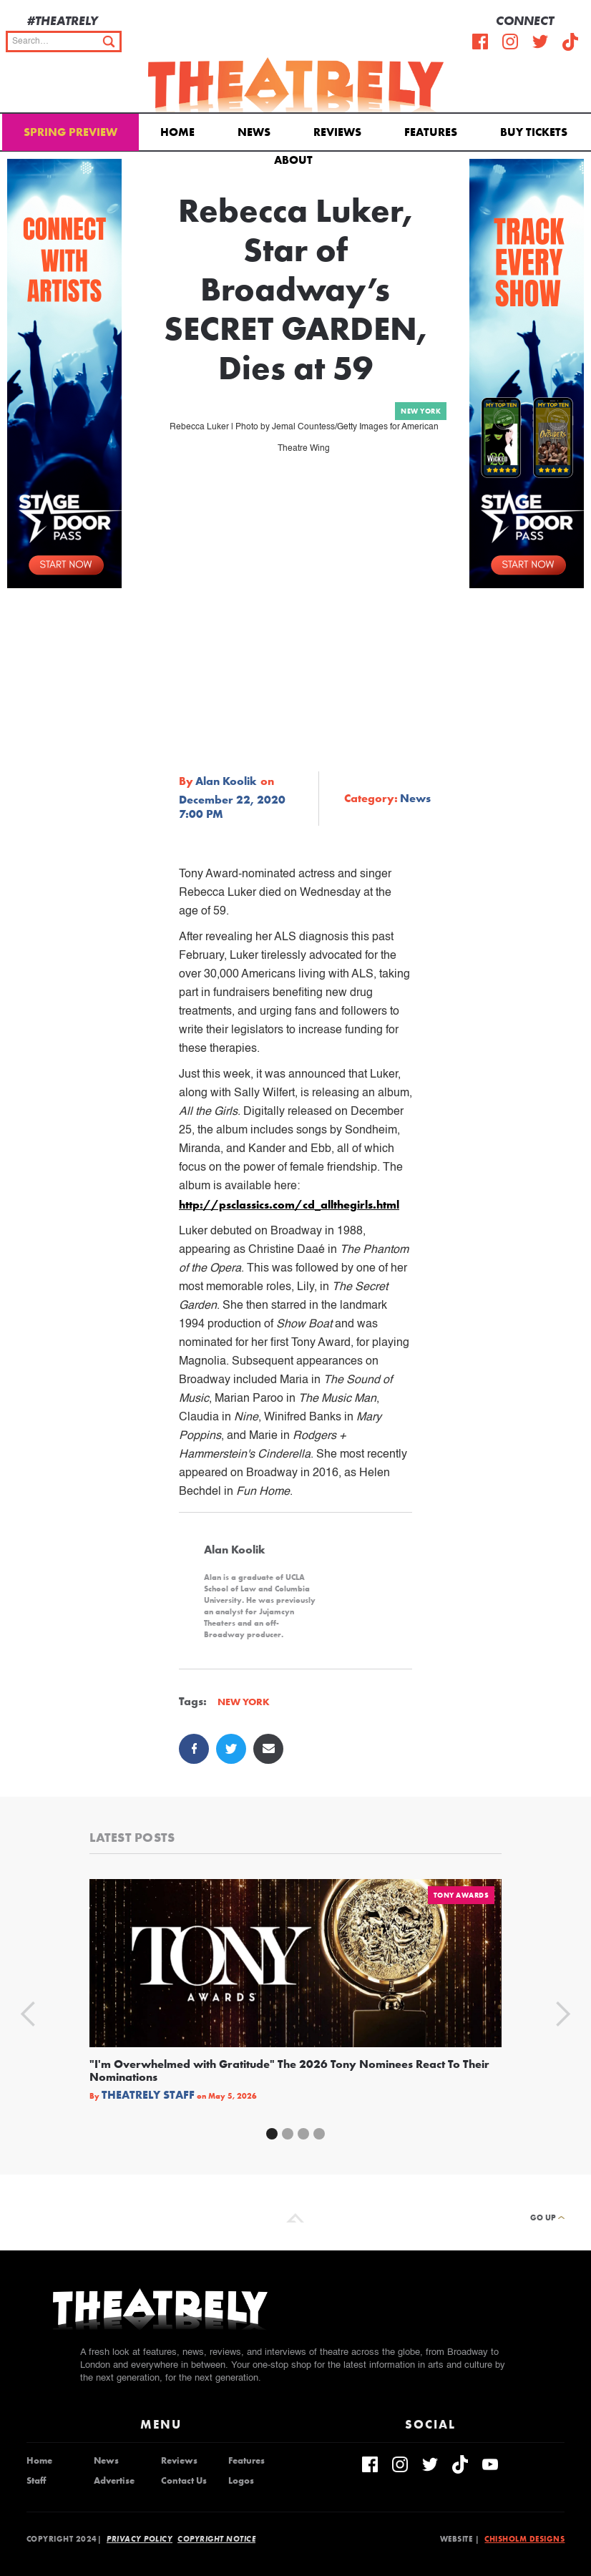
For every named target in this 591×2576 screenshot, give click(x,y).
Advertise (114, 2481)
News (254, 132)
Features (430, 132)
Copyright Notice (216, 2539)
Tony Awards (461, 1895)
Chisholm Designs (524, 2539)
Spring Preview (70, 132)
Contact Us (184, 2481)
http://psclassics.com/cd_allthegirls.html (289, 1204)
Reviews (337, 132)
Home (177, 132)
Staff (36, 2481)
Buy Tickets (533, 132)
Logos (241, 2481)
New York (421, 411)
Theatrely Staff (148, 2095)
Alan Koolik (226, 781)
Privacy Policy (139, 2539)
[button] (296, 159)
